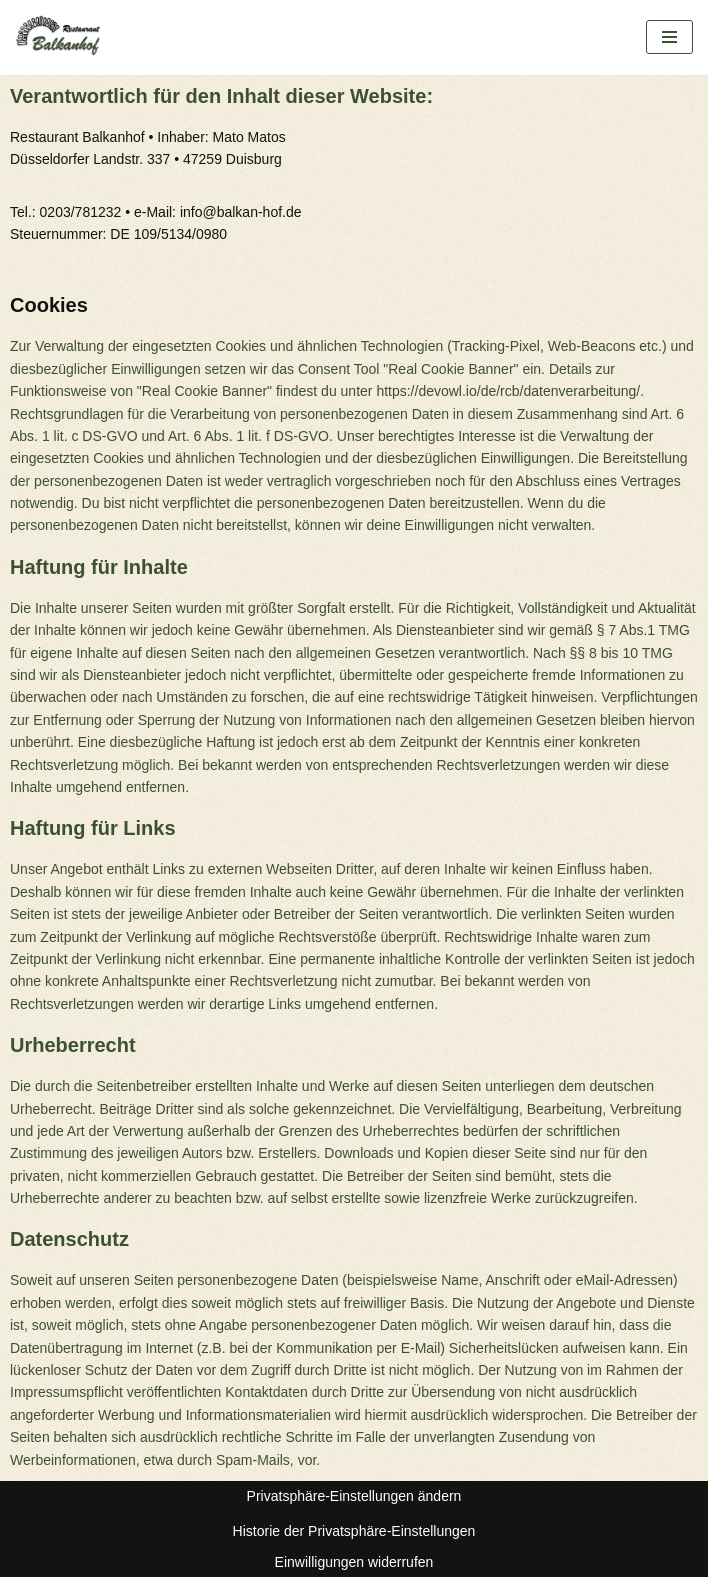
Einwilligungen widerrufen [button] (354, 1562)
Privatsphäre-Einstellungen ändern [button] (354, 1496)
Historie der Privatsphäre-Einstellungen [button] (354, 1531)
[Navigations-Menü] (669, 37)
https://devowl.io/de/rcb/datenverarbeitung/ (508, 391)
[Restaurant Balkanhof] (65, 37)
